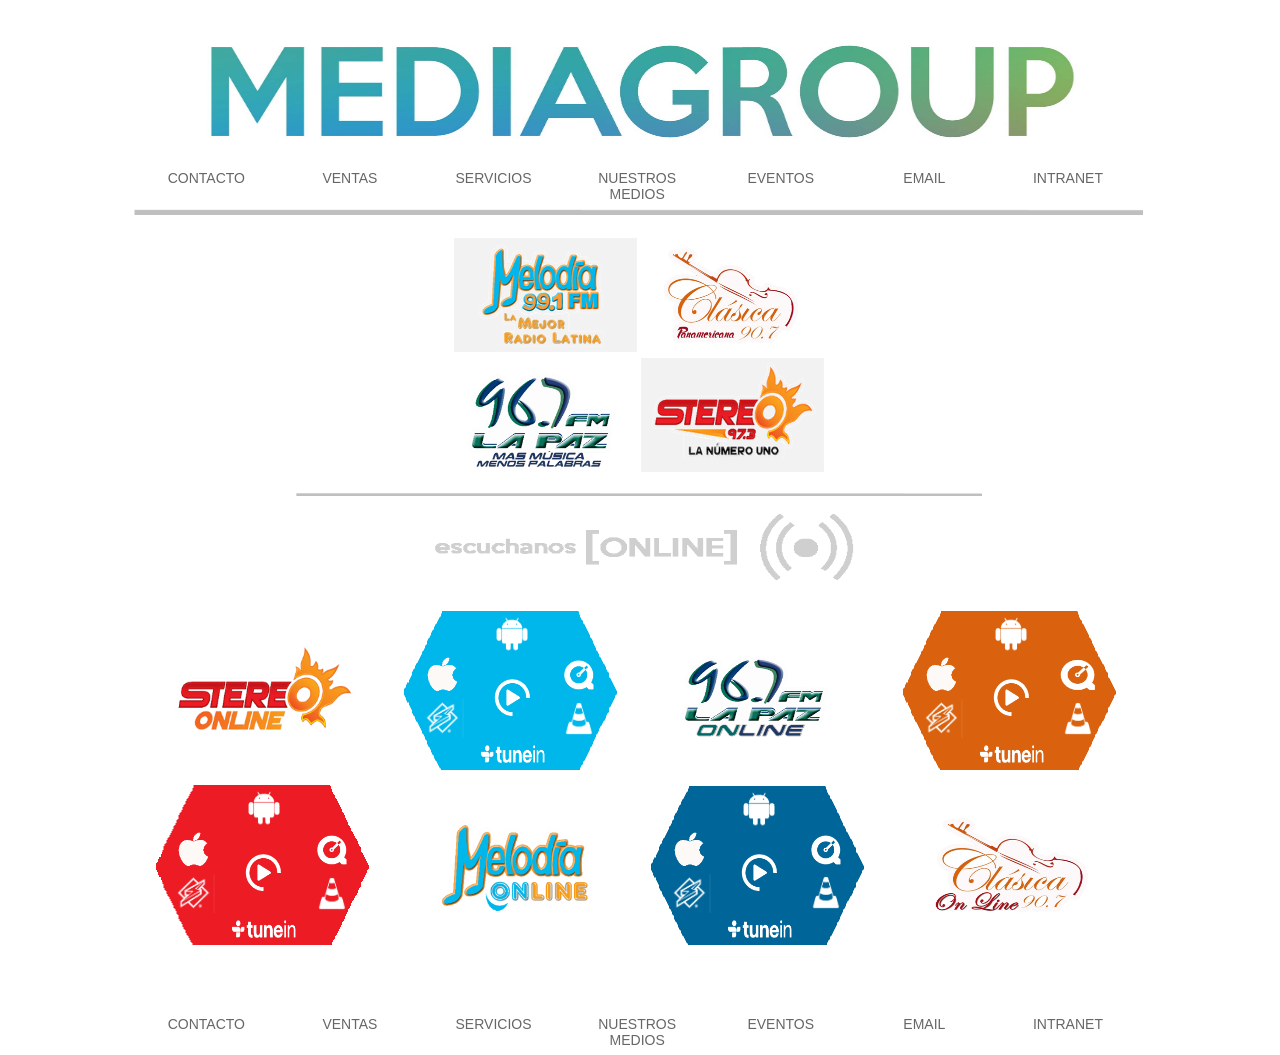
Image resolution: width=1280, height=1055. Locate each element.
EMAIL (924, 178)
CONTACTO (206, 178)
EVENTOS (780, 178)
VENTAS (349, 178)
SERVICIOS (494, 178)
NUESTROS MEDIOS (637, 186)
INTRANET (1068, 178)
